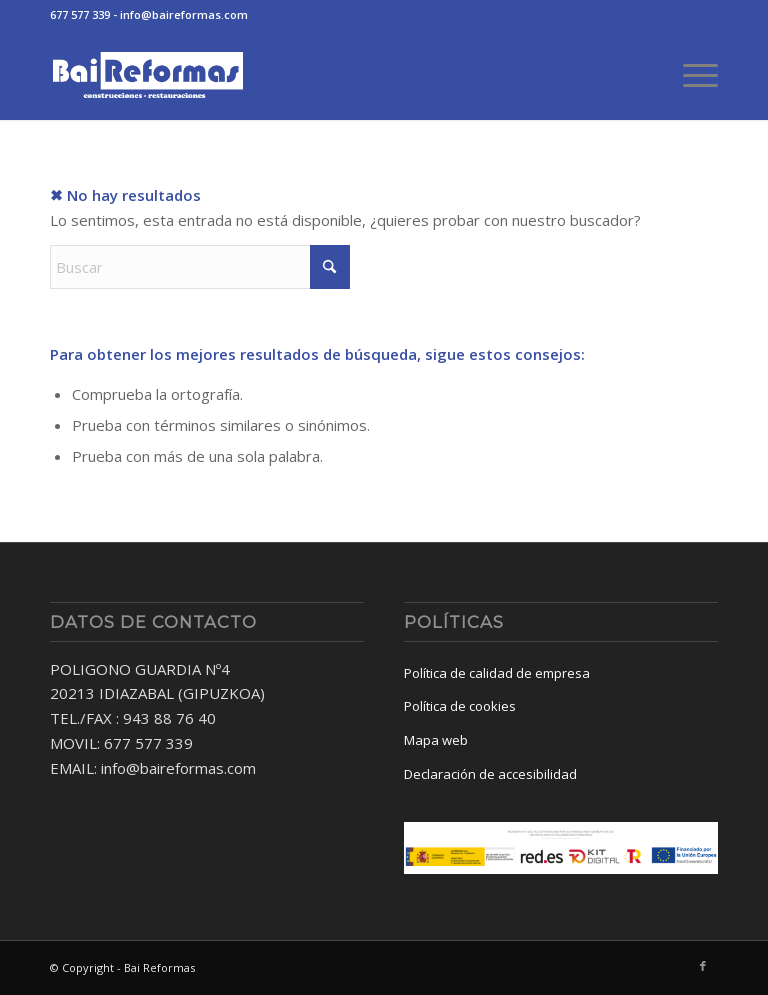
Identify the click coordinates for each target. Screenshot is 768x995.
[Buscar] (200, 267)
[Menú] (690, 75)
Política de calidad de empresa (497, 673)
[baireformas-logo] (148, 75)
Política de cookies (460, 706)
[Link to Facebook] (703, 966)
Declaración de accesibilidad (490, 774)
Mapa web (436, 740)
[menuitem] (690, 75)
